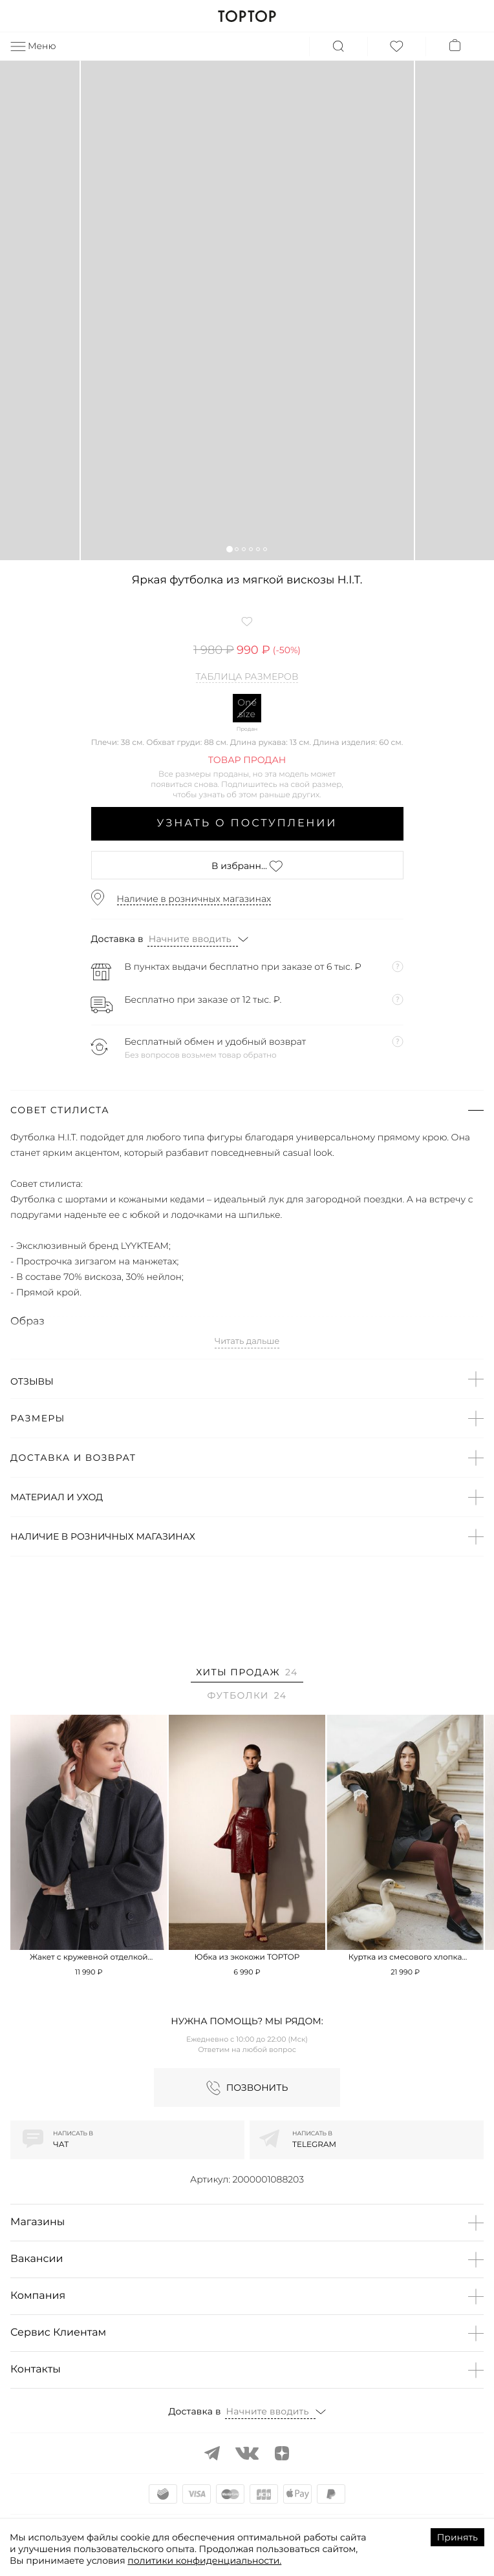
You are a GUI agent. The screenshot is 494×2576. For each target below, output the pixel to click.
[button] (229, 548)
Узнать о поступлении (247, 823)
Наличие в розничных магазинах (194, 899)
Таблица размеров (247, 677)
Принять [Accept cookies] (457, 2537)
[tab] (247, 1674)
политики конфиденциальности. (204, 2560)
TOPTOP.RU (247, 16)
